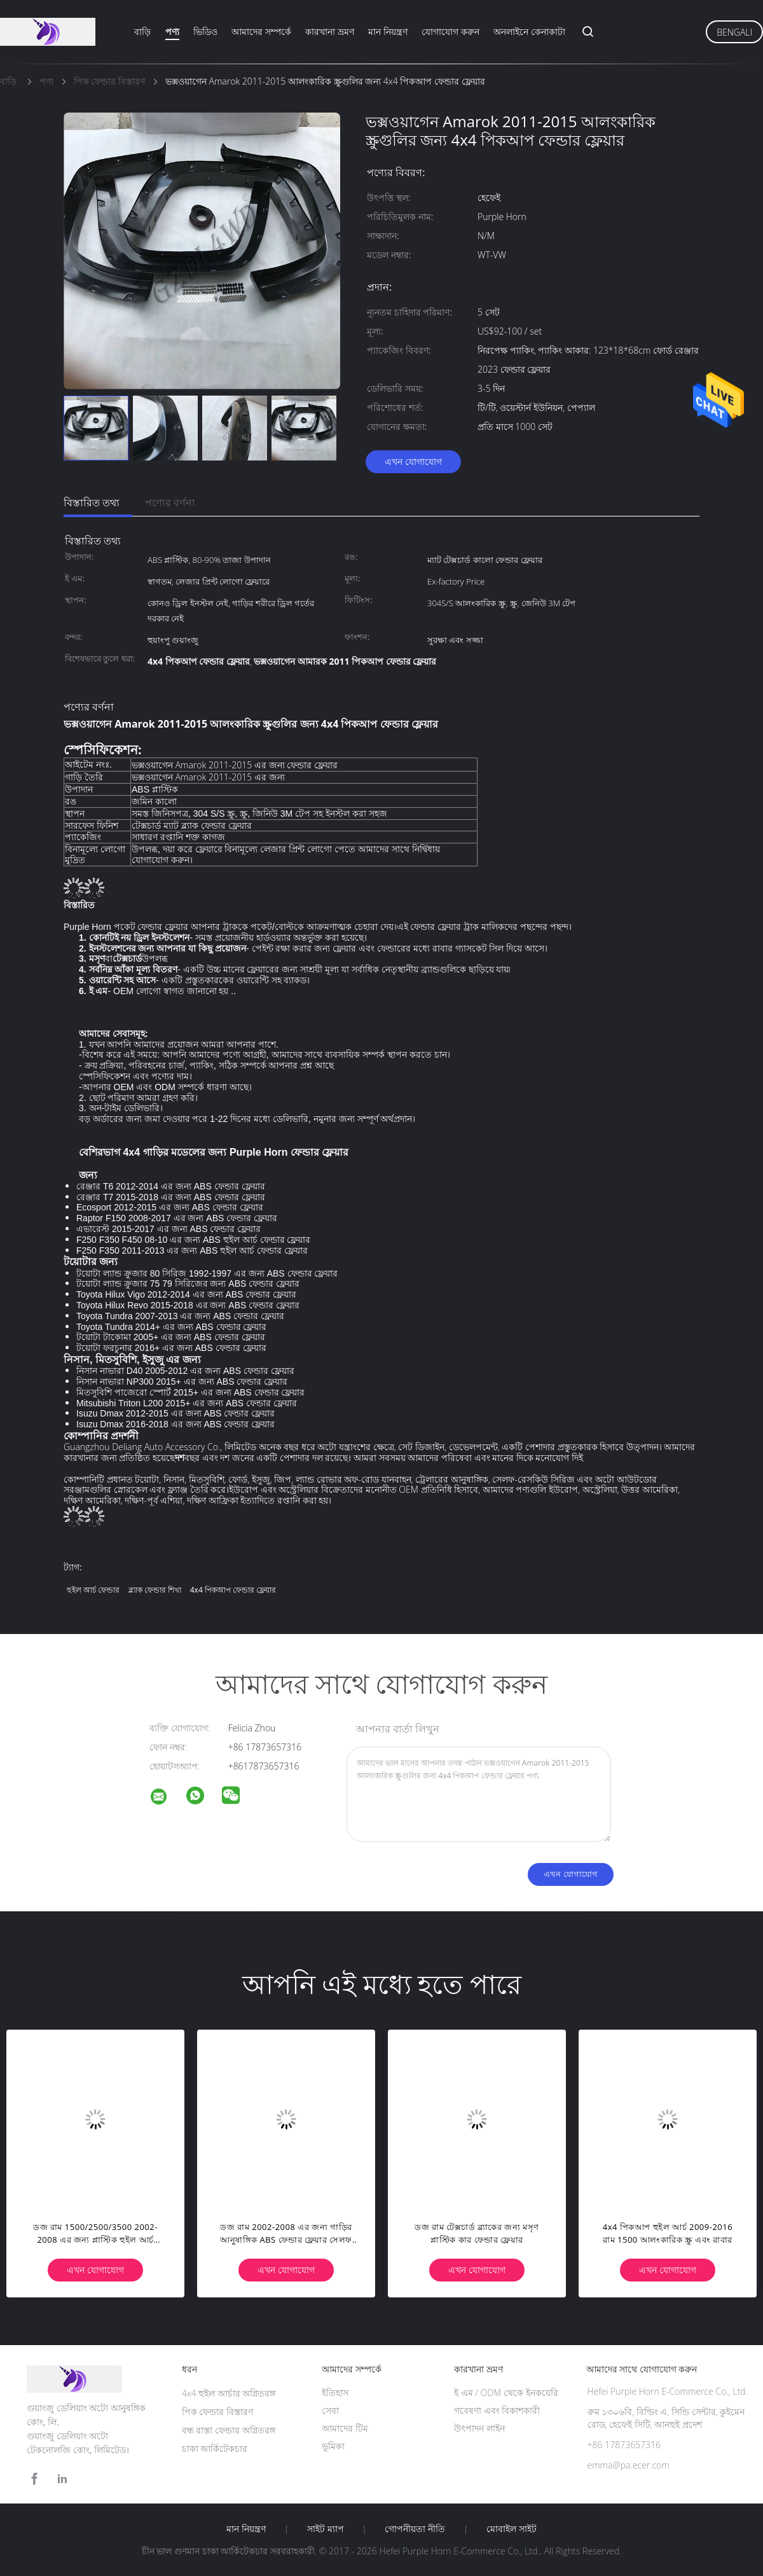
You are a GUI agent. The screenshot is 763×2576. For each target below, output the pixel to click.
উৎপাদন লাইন (479, 2428)
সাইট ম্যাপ (325, 2528)
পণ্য (172, 31)
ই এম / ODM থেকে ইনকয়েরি (506, 2392)
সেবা (330, 2410)
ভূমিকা (333, 2446)
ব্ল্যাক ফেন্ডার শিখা (154, 1589)
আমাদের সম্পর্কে (261, 31)
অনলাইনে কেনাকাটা (529, 31)
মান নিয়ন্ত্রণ (388, 31)
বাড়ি (142, 31)
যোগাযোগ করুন (450, 31)
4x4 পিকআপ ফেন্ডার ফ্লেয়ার (233, 1589)
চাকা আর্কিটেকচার (215, 2448)
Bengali (734, 32)
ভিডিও (205, 31)
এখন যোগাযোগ (413, 461)
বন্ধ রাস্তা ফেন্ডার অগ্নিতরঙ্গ (228, 2430)
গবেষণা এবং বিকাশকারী (497, 2410)
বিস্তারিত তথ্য (92, 502)
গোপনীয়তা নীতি (415, 2528)
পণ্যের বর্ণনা (170, 502)
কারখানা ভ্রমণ (329, 31)
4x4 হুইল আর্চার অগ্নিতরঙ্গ (229, 2393)
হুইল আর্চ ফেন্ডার (93, 1589)
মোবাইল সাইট (511, 2528)
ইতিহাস (335, 2392)
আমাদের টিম (345, 2428)
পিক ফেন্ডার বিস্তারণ (217, 2412)
